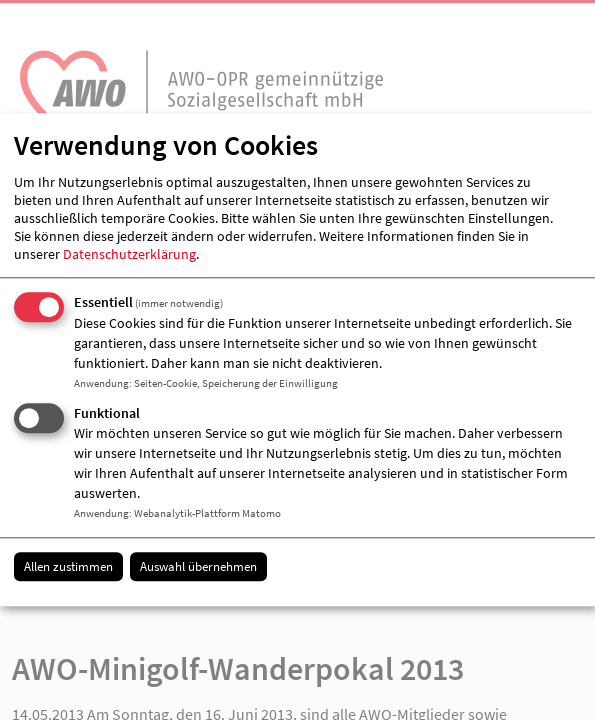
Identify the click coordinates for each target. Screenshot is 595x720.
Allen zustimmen (68, 566)
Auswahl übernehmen (198, 566)
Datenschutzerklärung (129, 254)
